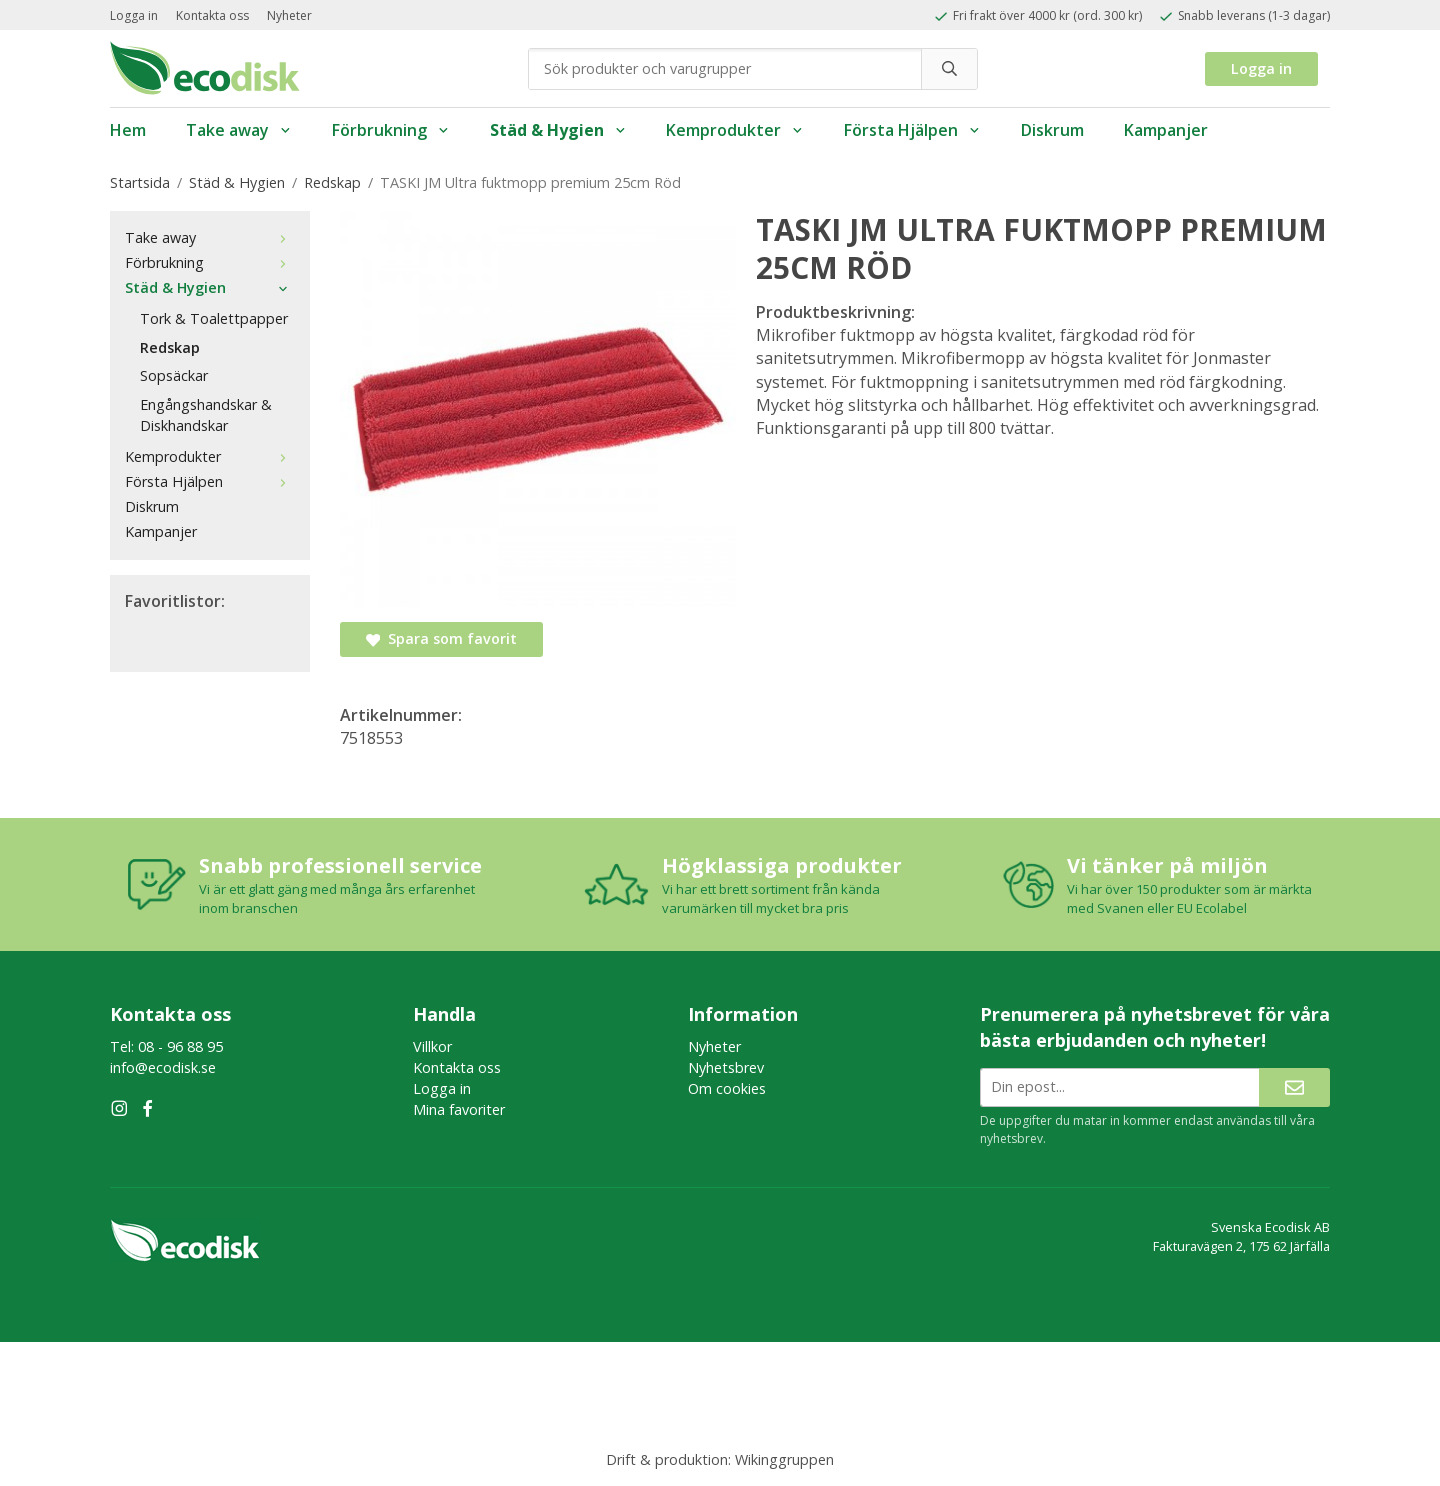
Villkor (432, 1046)
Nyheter (289, 15)
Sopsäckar (174, 375)
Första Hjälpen (912, 130)
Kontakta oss (212, 15)
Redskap (170, 347)
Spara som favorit (441, 638)
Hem (128, 130)
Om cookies (727, 1088)
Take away (239, 130)
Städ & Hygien (558, 130)
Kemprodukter (735, 130)
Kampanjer (1166, 130)
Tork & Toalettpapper (214, 318)
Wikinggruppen (784, 1459)
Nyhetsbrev (726, 1067)
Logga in (134, 15)
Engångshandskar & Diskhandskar (206, 415)
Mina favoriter (459, 1109)
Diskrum (1052, 130)
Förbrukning (391, 130)
